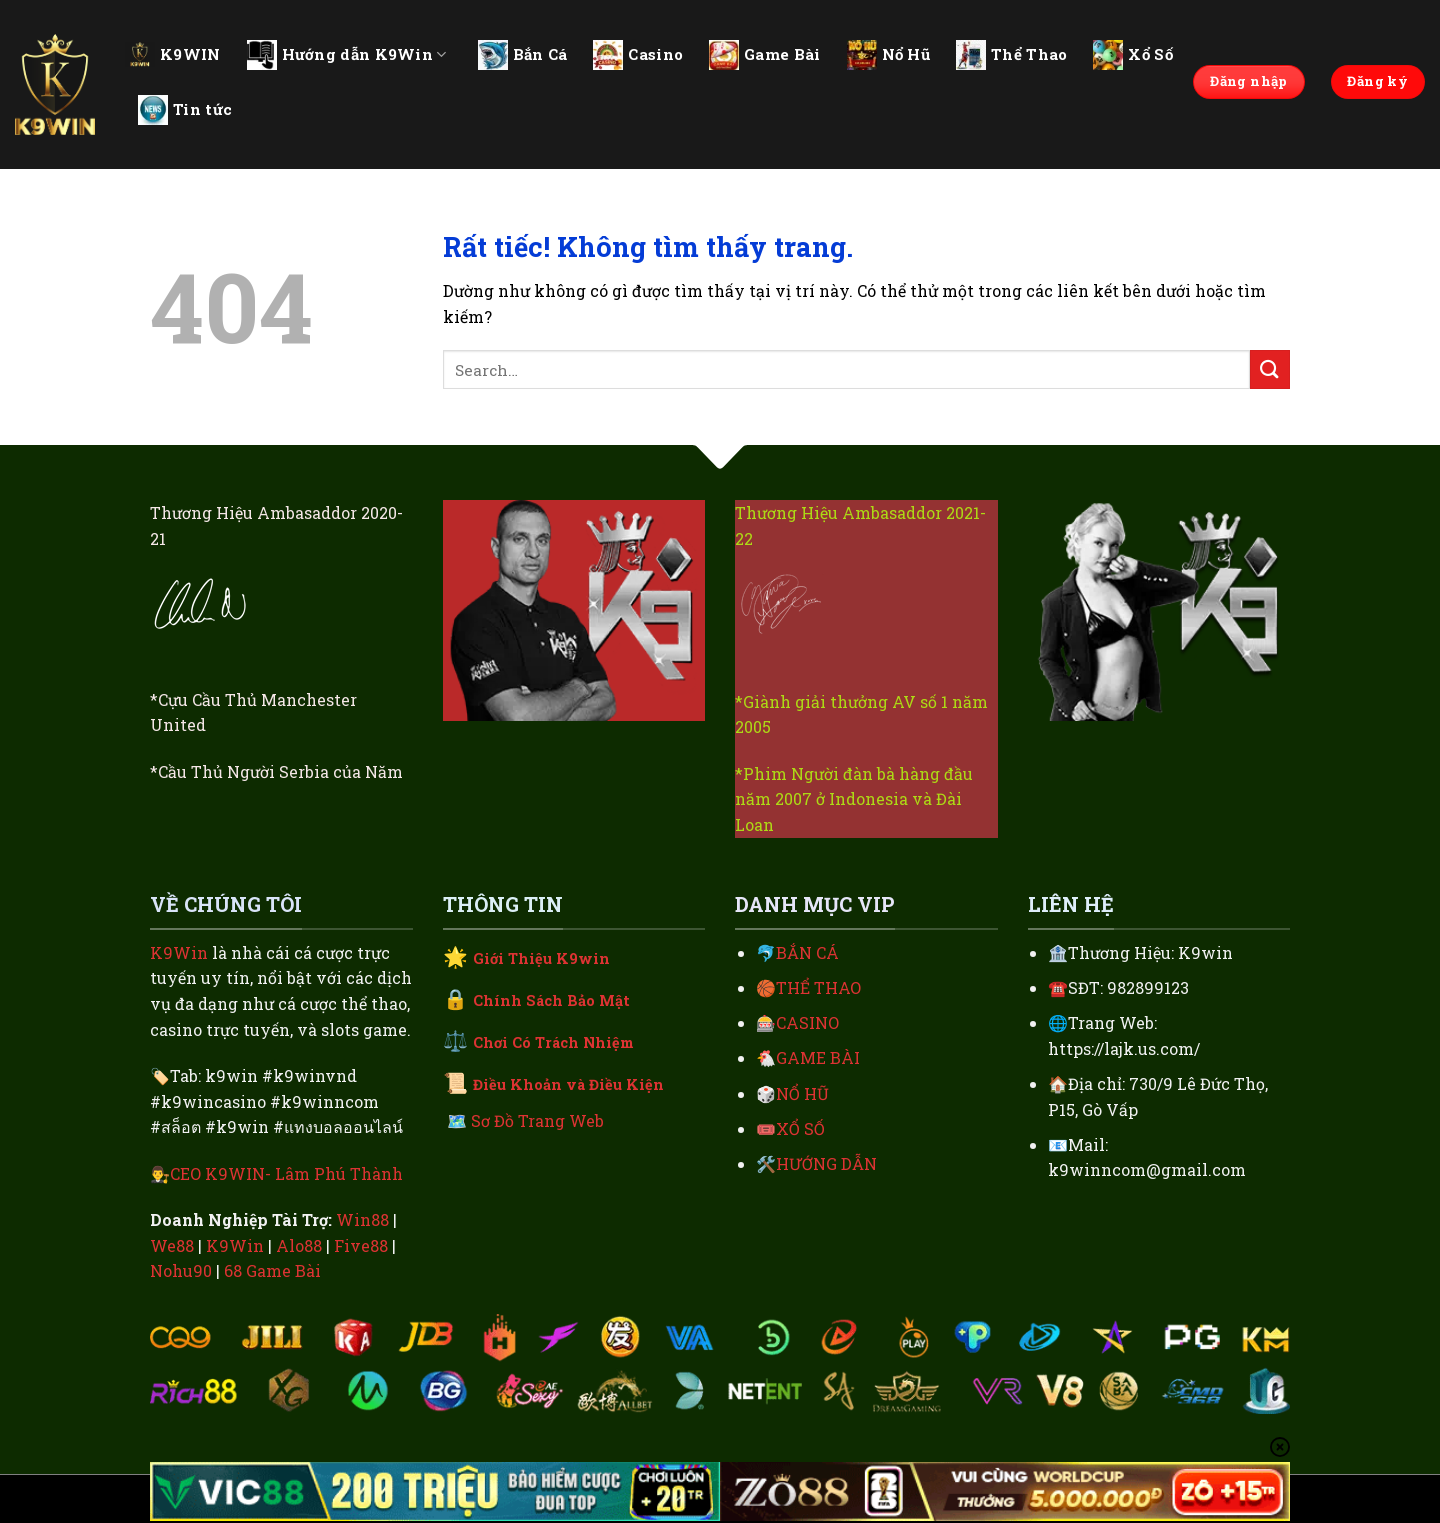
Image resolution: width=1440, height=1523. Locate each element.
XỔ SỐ (800, 1128)
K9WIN (173, 54)
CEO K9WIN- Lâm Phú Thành (286, 1173)
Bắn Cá (523, 55)
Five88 (361, 1245)
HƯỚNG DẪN (826, 1163)
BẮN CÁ (807, 952)
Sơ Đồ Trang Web (537, 1120)
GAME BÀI (818, 1057)
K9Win (179, 952)
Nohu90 (181, 1270)
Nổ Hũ (889, 55)
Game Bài (764, 55)
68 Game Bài (272, 1270)
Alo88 (299, 1245)
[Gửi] (1270, 369)
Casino (638, 55)
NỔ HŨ (802, 1093)
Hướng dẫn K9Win (347, 55)
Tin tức (185, 110)
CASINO (807, 1022)
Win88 (362, 1219)
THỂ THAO (818, 987)
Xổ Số (1133, 55)
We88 (172, 1245)
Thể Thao (1011, 55)
